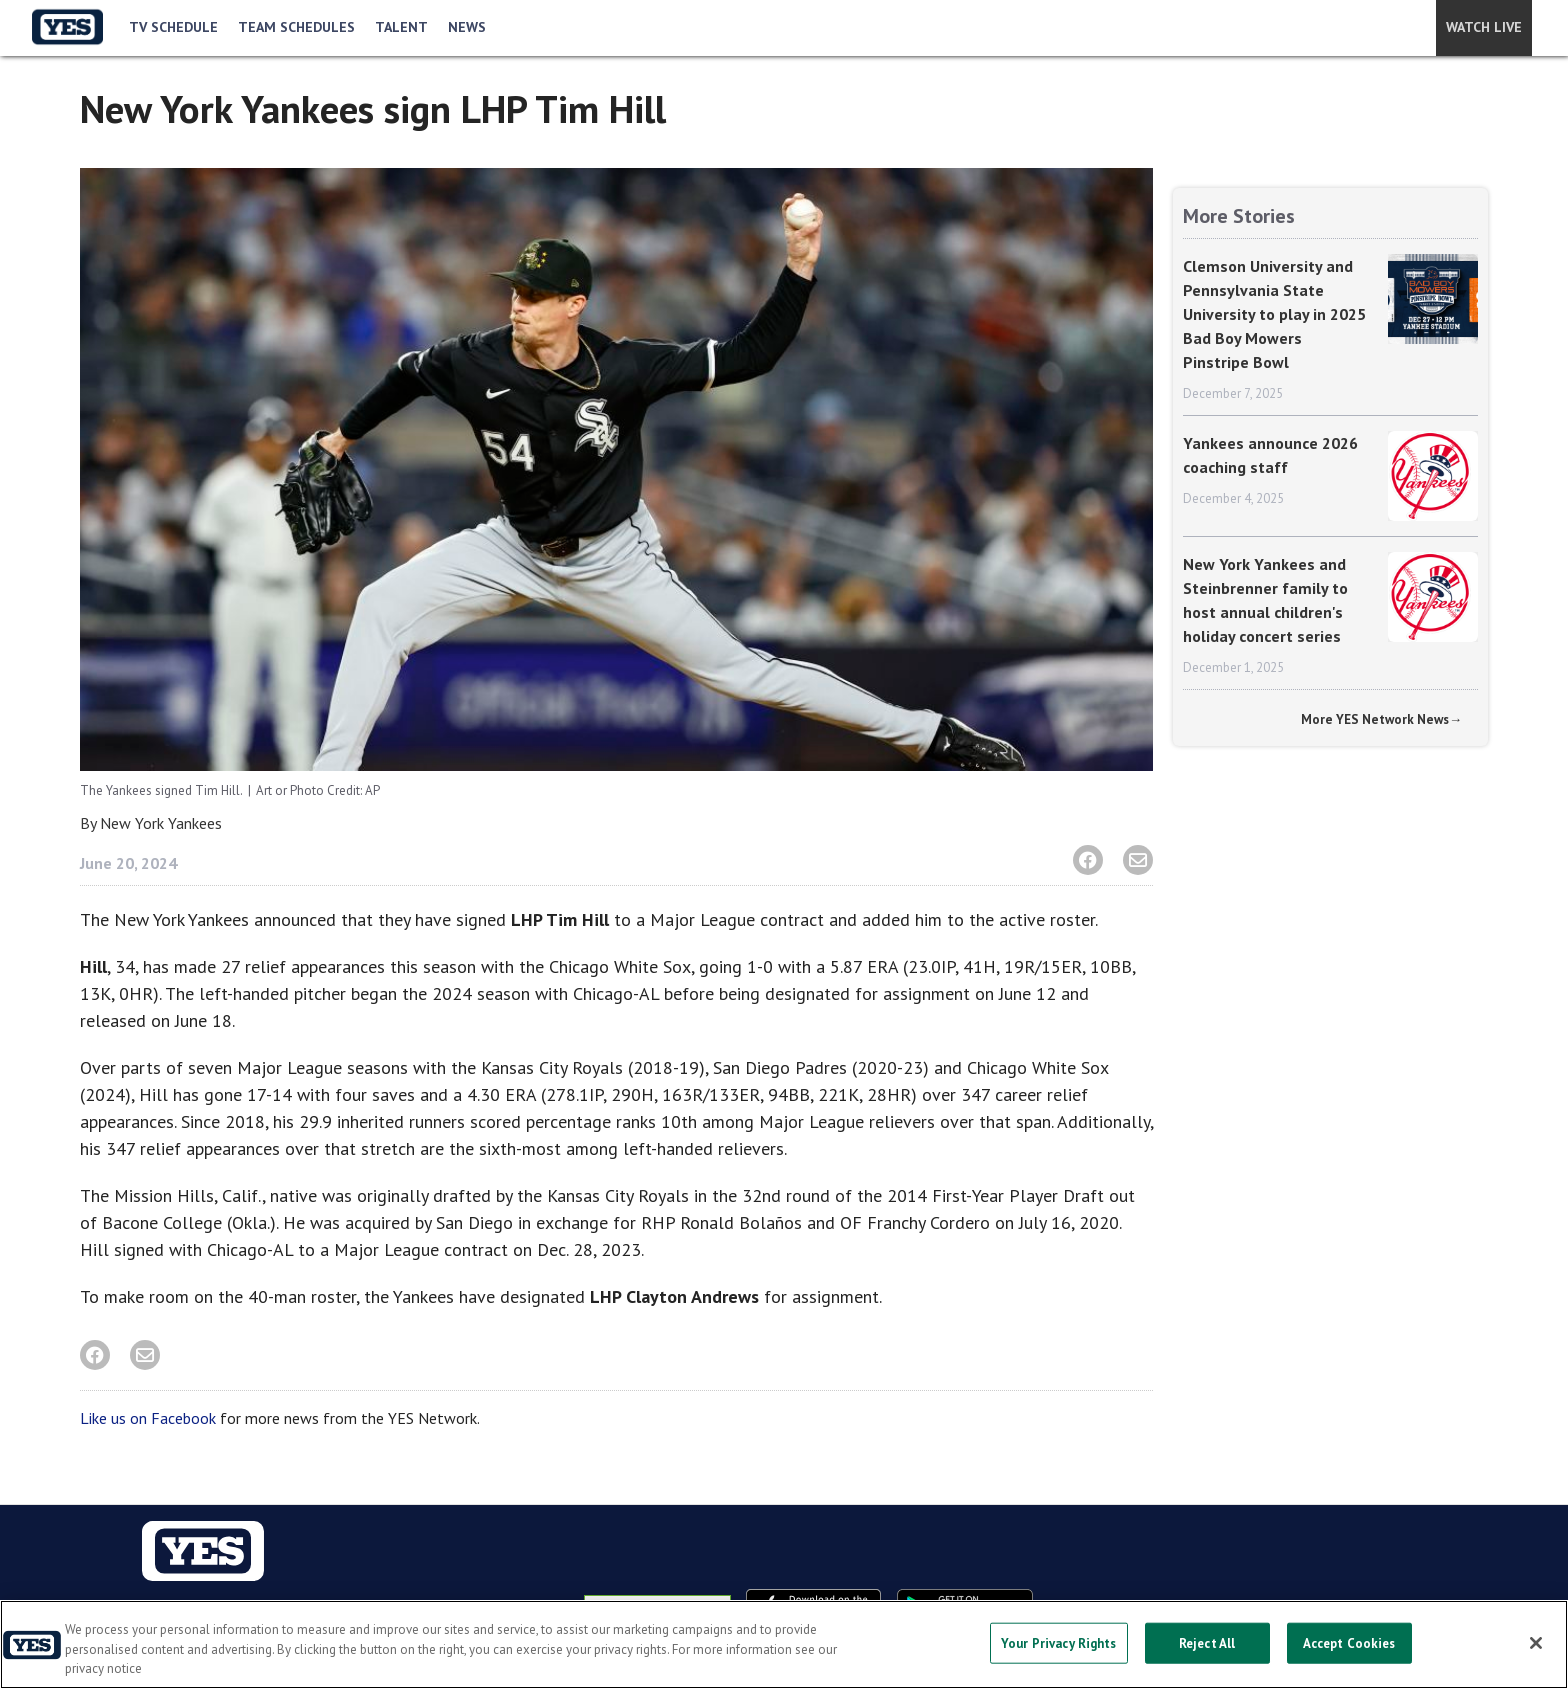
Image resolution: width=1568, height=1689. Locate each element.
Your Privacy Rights (1058, 1642)
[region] (784, 1644)
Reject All (1207, 1642)
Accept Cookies (1349, 1642)
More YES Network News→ (1381, 719)
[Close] (1536, 1643)
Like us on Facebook (148, 1418)
